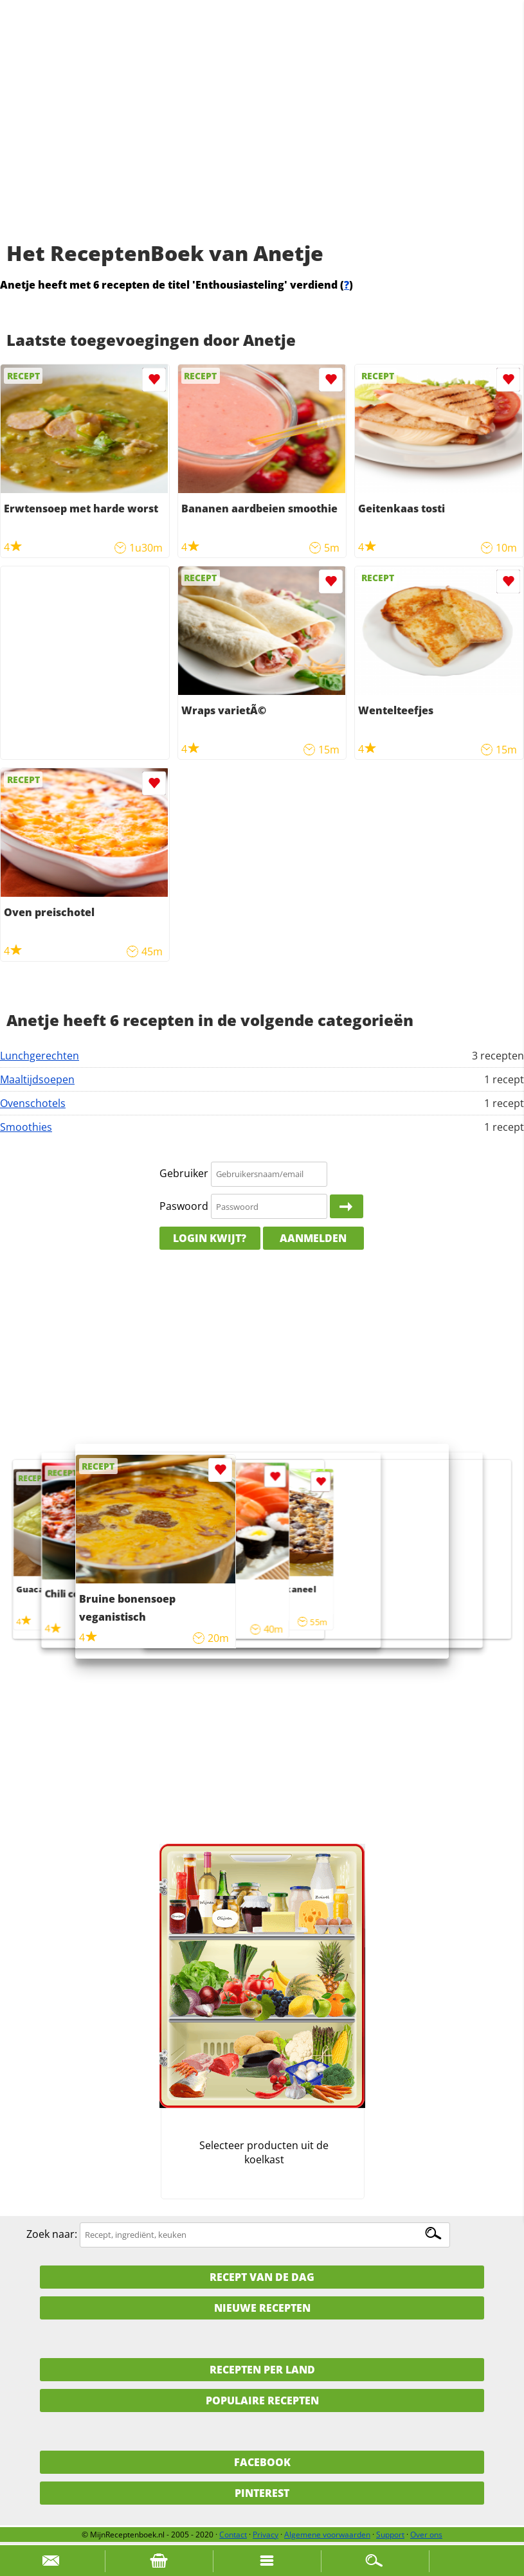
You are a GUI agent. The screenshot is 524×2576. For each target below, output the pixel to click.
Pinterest (262, 2493)
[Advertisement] (262, 135)
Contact (233, 2534)
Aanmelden (313, 1238)
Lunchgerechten (39, 1056)
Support (390, 2534)
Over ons (426, 2534)
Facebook (262, 2462)
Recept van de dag (262, 2277)
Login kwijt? (209, 1238)
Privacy (265, 2534)
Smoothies (26, 1127)
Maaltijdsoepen (37, 1079)
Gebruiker (183, 1173)
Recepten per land (262, 2370)
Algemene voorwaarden (327, 2534)
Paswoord (183, 1206)
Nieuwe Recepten (262, 2308)
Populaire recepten (262, 2400)
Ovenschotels (33, 1103)
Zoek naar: (51, 2234)
